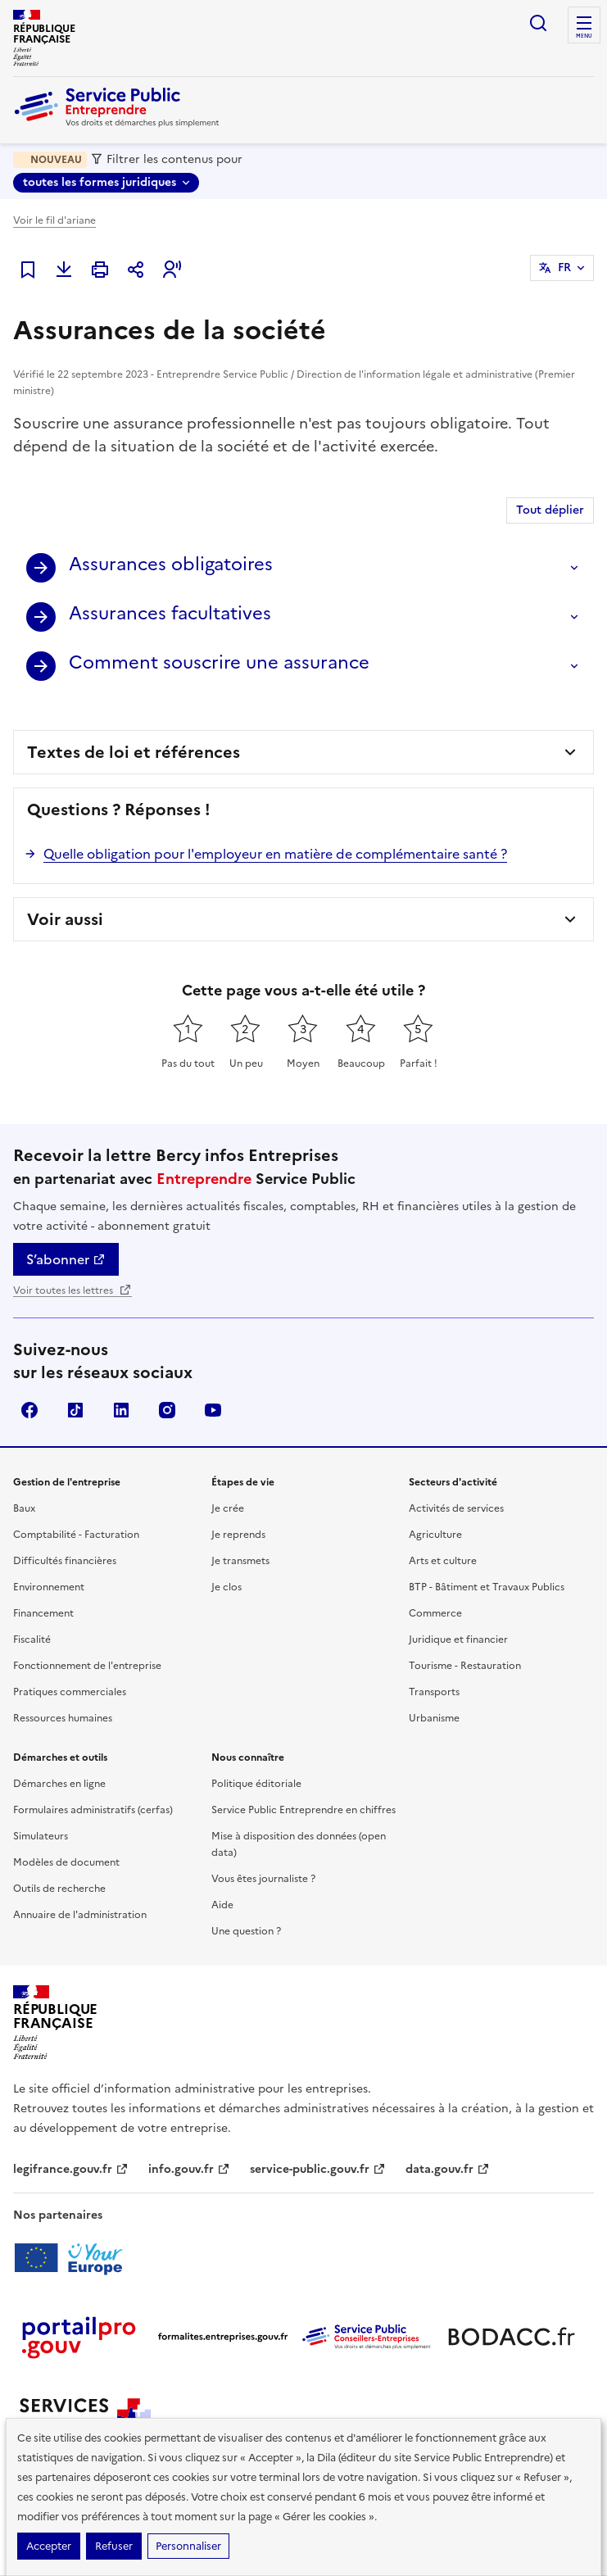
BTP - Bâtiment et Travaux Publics (486, 1587)
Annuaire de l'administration (80, 1914)
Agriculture (435, 1534)
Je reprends (238, 1534)
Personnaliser (188, 2546)
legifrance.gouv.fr (71, 2169)
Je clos (226, 1587)
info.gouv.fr (189, 2169)
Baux (24, 1508)
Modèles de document (66, 1862)
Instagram (167, 1410)
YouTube (213, 1410)
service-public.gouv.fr (318, 2169)
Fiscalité (32, 1639)
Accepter (48, 2546)
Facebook (29, 1410)
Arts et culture (443, 1560)
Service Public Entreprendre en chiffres (303, 1810)
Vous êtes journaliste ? (263, 1878)
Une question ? (246, 1931)
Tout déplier (550, 510)
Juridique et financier (458, 1639)
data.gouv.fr (447, 2169)
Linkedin (121, 1410)
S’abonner (66, 1259)
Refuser (114, 2546)
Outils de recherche (59, 1888)
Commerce (435, 1613)
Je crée (227, 1508)
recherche (538, 23)
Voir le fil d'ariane (54, 220)
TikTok (75, 1410)
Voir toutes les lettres (72, 1290)
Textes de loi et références (133, 752)
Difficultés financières (64, 1560)
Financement (43, 1613)
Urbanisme (434, 1718)
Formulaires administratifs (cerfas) (93, 1810)
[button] (172, 269)
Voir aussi (65, 919)
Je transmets (240, 1560)
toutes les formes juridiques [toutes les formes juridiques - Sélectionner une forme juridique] (99, 182)
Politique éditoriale (256, 1783)
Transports (434, 1692)
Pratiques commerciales (69, 1692)
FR (564, 267)
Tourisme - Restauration (465, 1665)
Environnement (48, 1587)
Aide (222, 1905)
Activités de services (456, 1508)
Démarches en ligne (59, 1783)
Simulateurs (40, 1836)
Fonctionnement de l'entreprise (87, 1665)
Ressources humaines (62, 1718)
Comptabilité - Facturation (76, 1534)
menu (584, 36)
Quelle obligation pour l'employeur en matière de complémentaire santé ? (275, 854)
